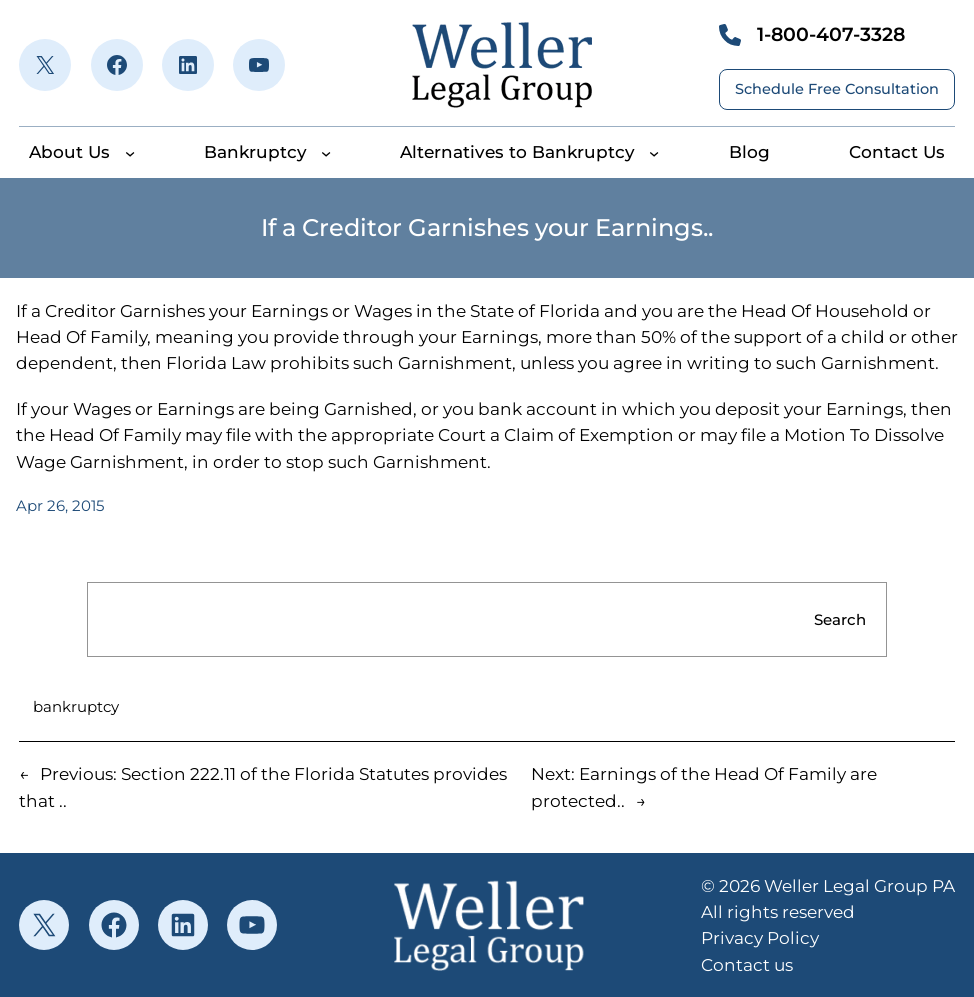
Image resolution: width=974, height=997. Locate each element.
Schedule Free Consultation (837, 89)
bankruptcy (76, 706)
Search (840, 619)
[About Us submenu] (130, 152)
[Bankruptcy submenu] (326, 152)
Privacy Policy (760, 938)
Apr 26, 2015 (60, 505)
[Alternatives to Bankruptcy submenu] (654, 152)
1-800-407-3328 (831, 34)
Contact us (747, 965)
